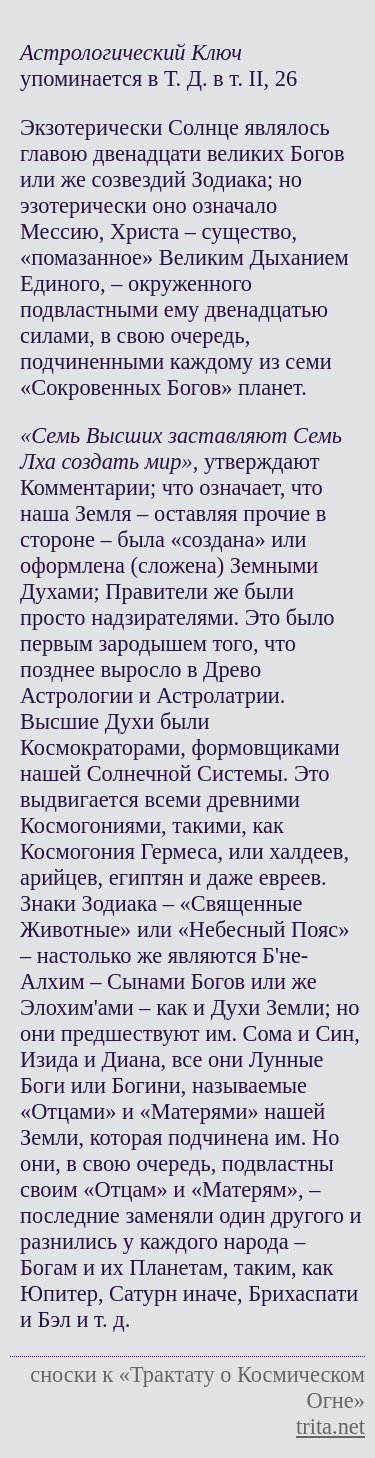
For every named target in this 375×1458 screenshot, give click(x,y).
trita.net (330, 1426)
